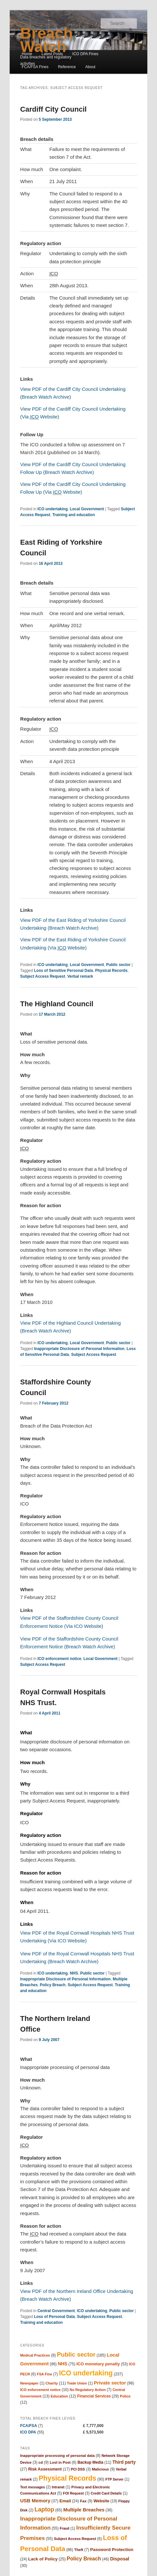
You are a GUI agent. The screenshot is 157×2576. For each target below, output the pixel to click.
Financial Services (94, 2396)
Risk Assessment (45, 2469)
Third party (124, 2462)
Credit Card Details (106, 2493)
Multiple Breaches (84, 2509)
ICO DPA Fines (85, 54)
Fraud (65, 2528)
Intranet (58, 2487)
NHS (74, 1973)
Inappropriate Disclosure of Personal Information (79, 1348)
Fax (83, 2501)
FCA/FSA (28, 2425)
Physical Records (111, 970)
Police (125, 2396)
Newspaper (29, 2383)
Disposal (119, 2558)
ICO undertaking (53, 509)
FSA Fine (44, 2374)
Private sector (110, 2382)
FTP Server (114, 2479)
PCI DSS (78, 2469)
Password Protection (111, 2549)
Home (27, 54)
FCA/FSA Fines (35, 67)
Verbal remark (80, 976)
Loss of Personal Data (54, 2316)
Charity (52, 2383)
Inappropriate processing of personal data (57, 2456)
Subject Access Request (42, 976)
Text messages (32, 2487)
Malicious (100, 2469)
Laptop (44, 2509)
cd (41, 2462)
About (90, 67)
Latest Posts (52, 54)
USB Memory (35, 2500)
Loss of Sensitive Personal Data (63, 970)
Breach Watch (46, 40)
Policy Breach (52, 1985)
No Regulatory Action (88, 2390)
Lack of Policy (43, 2559)
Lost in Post (60, 2462)
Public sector (118, 964)
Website (101, 2500)
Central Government (56, 2311)
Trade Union (77, 2383)
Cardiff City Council (53, 109)
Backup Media (90, 2462)
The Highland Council (56, 1004)
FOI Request (73, 2493)
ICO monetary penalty (98, 2363)
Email (65, 2500)
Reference (67, 67)
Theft (78, 2550)
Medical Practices (35, 2355)
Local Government (87, 509)
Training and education (73, 515)
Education (59, 2396)
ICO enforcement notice (59, 1658)
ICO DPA (28, 2432)
